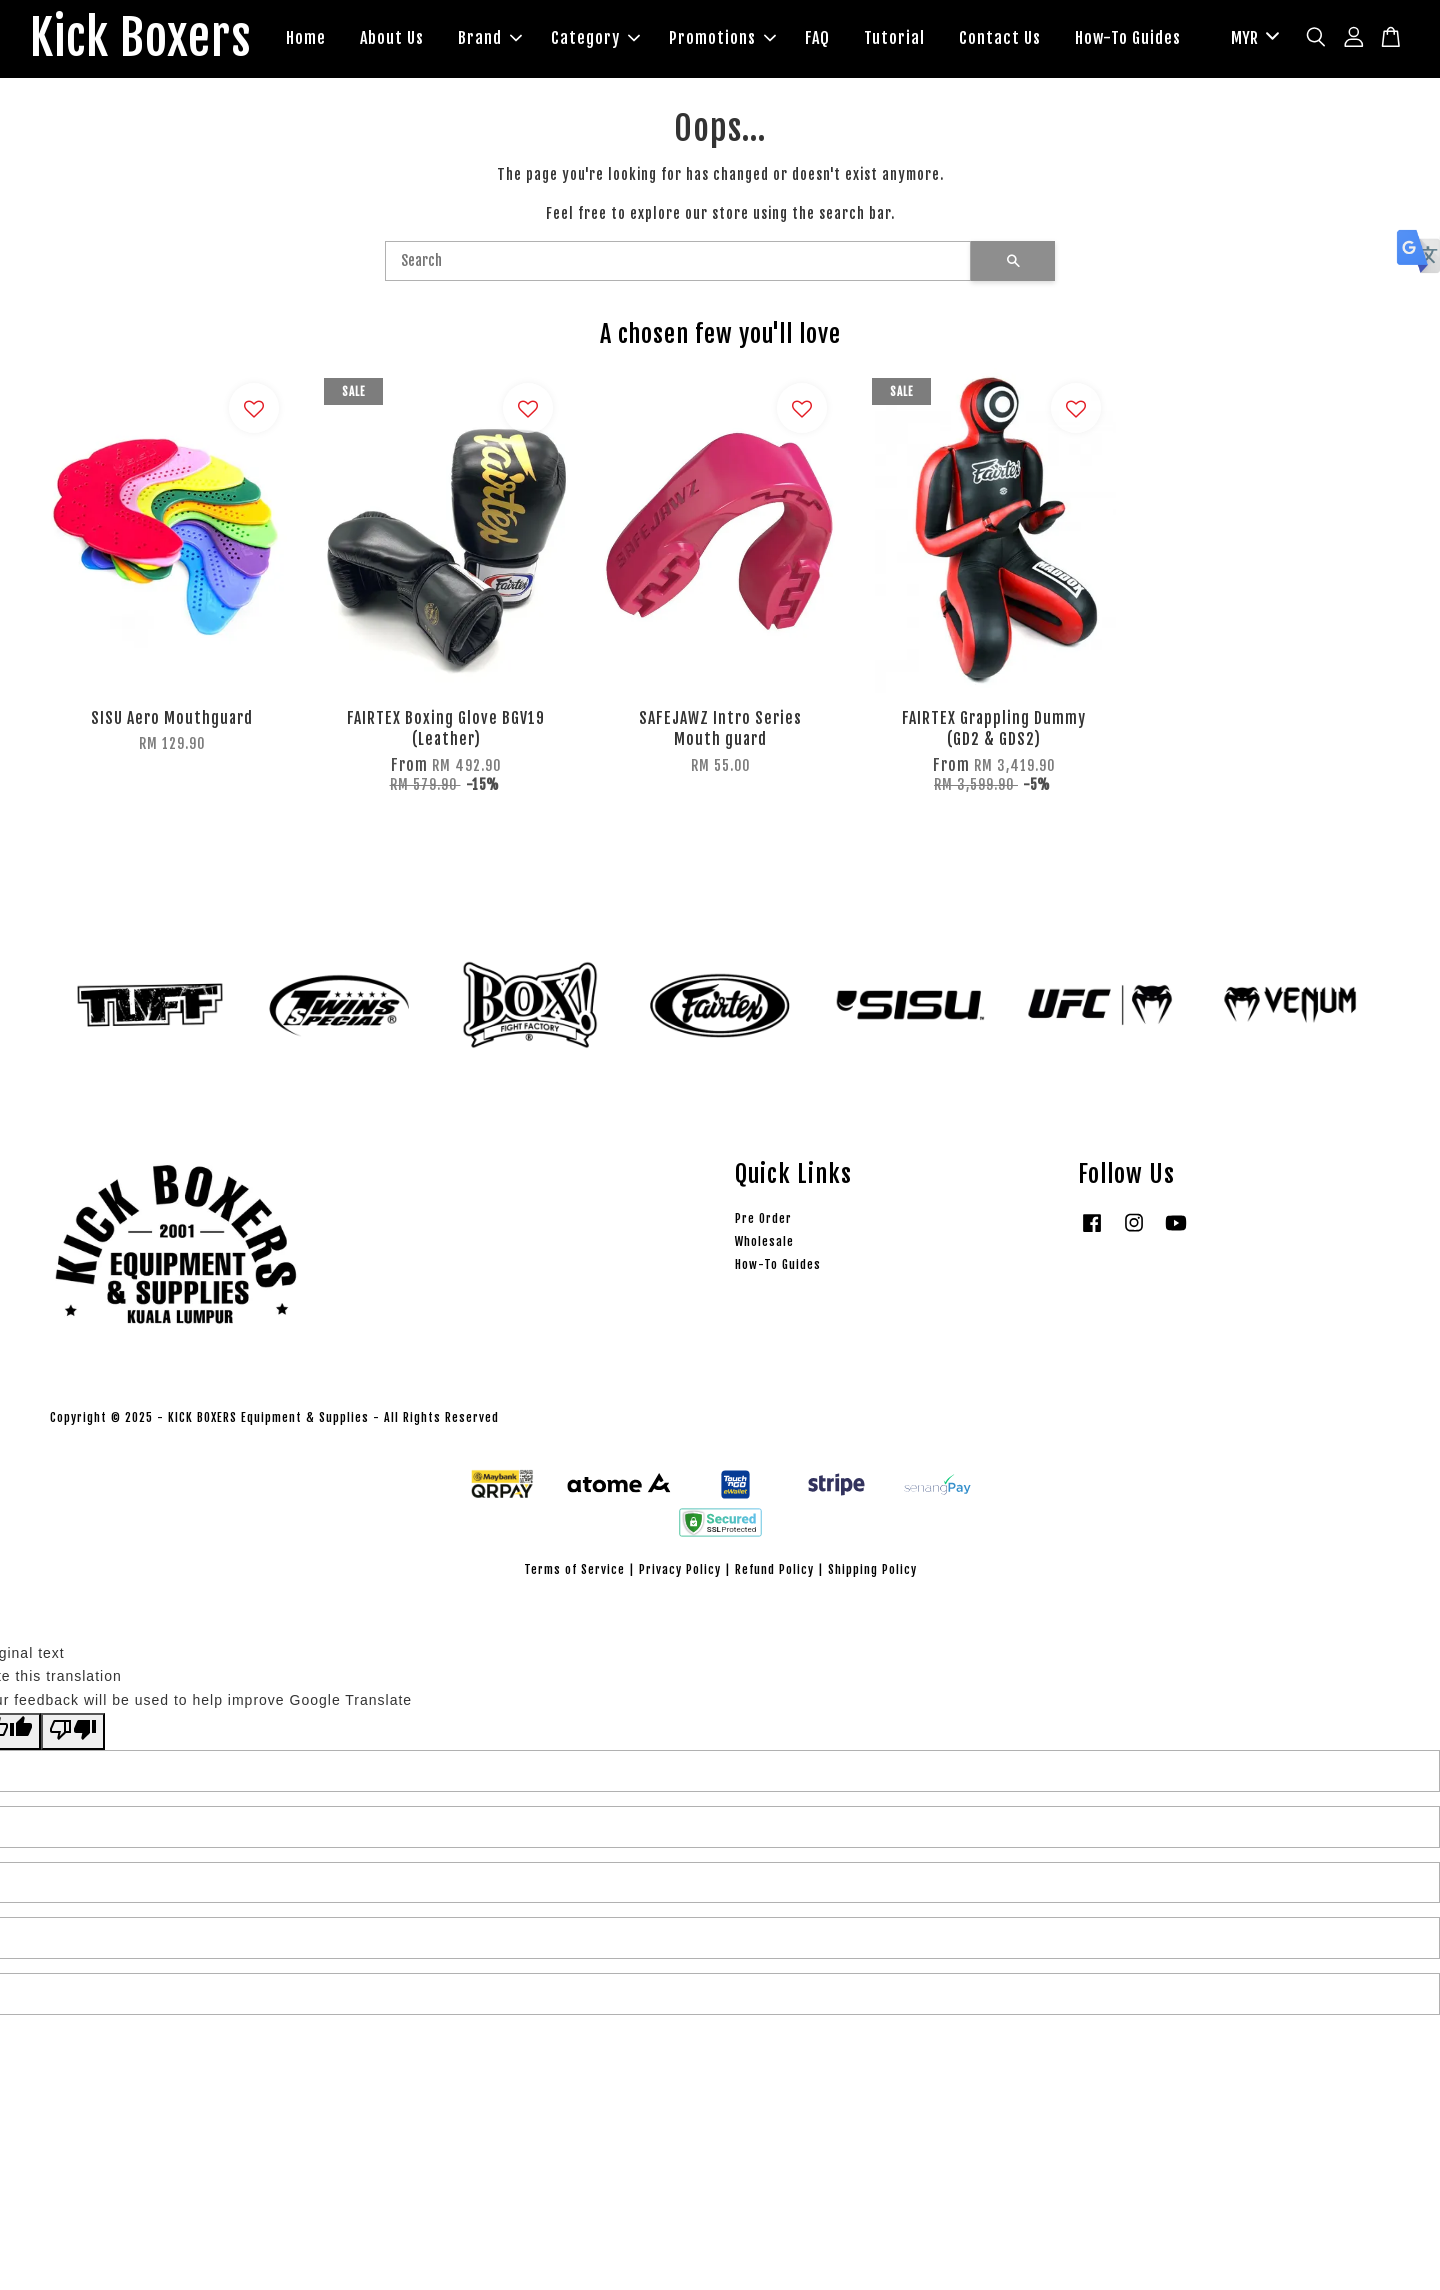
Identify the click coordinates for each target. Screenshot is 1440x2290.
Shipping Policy (872, 1569)
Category (595, 38)
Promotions (722, 38)
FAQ (817, 38)
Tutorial (894, 38)
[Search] (678, 261)
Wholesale (764, 1241)
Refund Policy (774, 1569)
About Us (392, 38)
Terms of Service (574, 1569)
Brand (490, 38)
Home (306, 38)
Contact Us (1000, 38)
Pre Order (763, 1218)
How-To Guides (1128, 38)
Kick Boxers (140, 39)
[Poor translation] (73, 1731)
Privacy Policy (680, 1569)
